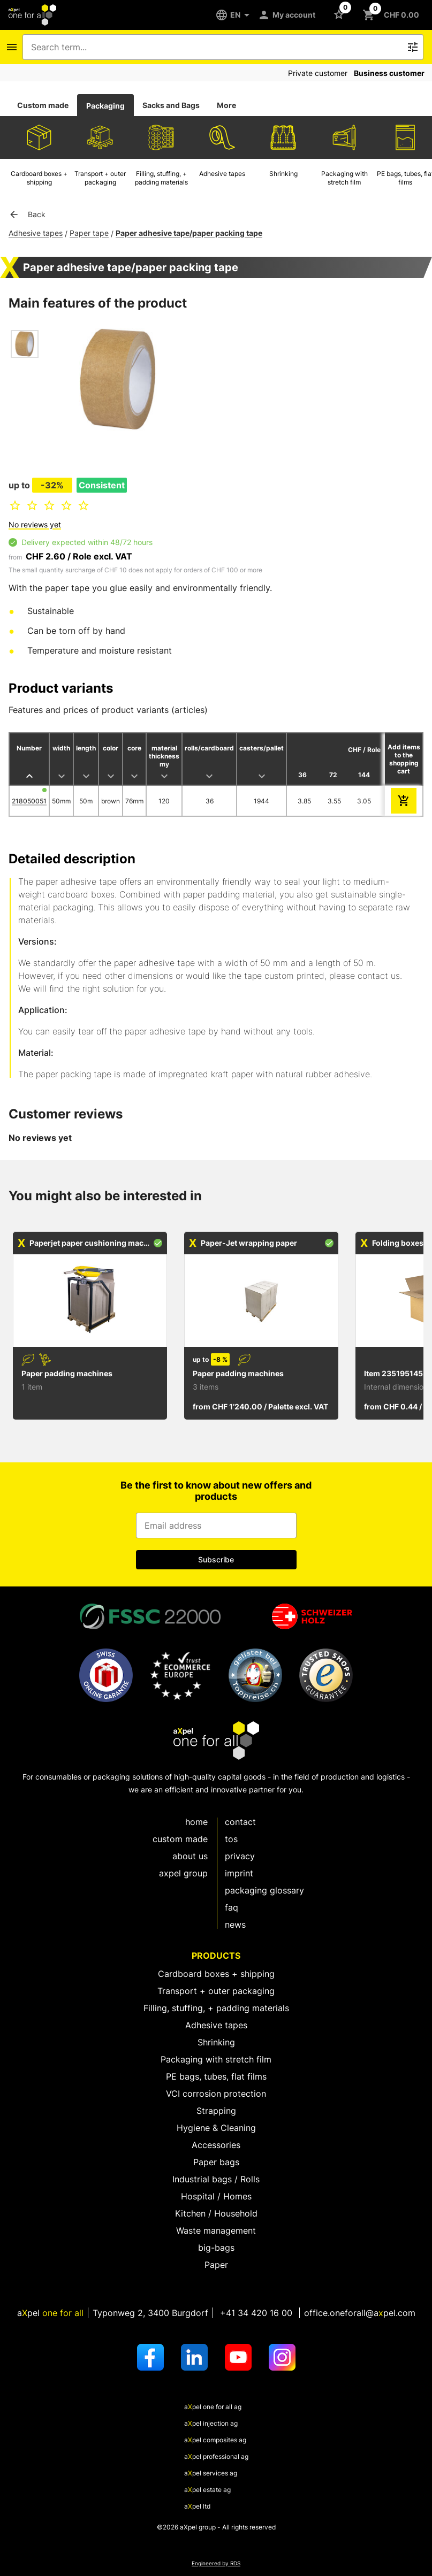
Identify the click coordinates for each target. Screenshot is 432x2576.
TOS (231, 1839)
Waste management (216, 2230)
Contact (240, 1821)
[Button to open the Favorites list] (341, 14)
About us (190, 1856)
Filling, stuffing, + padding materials (216, 2008)
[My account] (288, 15)
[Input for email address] (216, 1525)
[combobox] (215, 47)
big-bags (216, 2247)
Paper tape (89, 232)
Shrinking (216, 2042)
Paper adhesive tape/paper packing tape (189, 232)
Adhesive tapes (36, 232)
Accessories (216, 2145)
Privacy (240, 1856)
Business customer (389, 73)
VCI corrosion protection (216, 2093)
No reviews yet (35, 524)
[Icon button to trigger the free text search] (412, 47)
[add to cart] (403, 801)
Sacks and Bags (171, 105)
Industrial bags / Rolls (216, 2179)
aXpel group (183, 1873)
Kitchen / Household (216, 2213)
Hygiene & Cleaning (216, 2127)
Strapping (216, 2110)
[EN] (236, 15)
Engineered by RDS (216, 2563)
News (235, 1924)
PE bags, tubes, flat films (216, 2076)
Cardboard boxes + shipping (216, 1973)
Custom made (43, 105)
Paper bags (216, 2162)
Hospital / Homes (216, 2196)
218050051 (29, 801)
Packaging (105, 105)
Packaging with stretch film (216, 2059)
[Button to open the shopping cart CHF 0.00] (392, 15)
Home (196, 1821)
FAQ (231, 1907)
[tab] (43, 105)
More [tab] (226, 105)
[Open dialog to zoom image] (117, 380)
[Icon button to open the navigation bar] (11, 47)
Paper (216, 2264)
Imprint (239, 1873)
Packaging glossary (264, 1890)
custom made (180, 1839)
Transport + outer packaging (216, 1990)
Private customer (317, 73)
